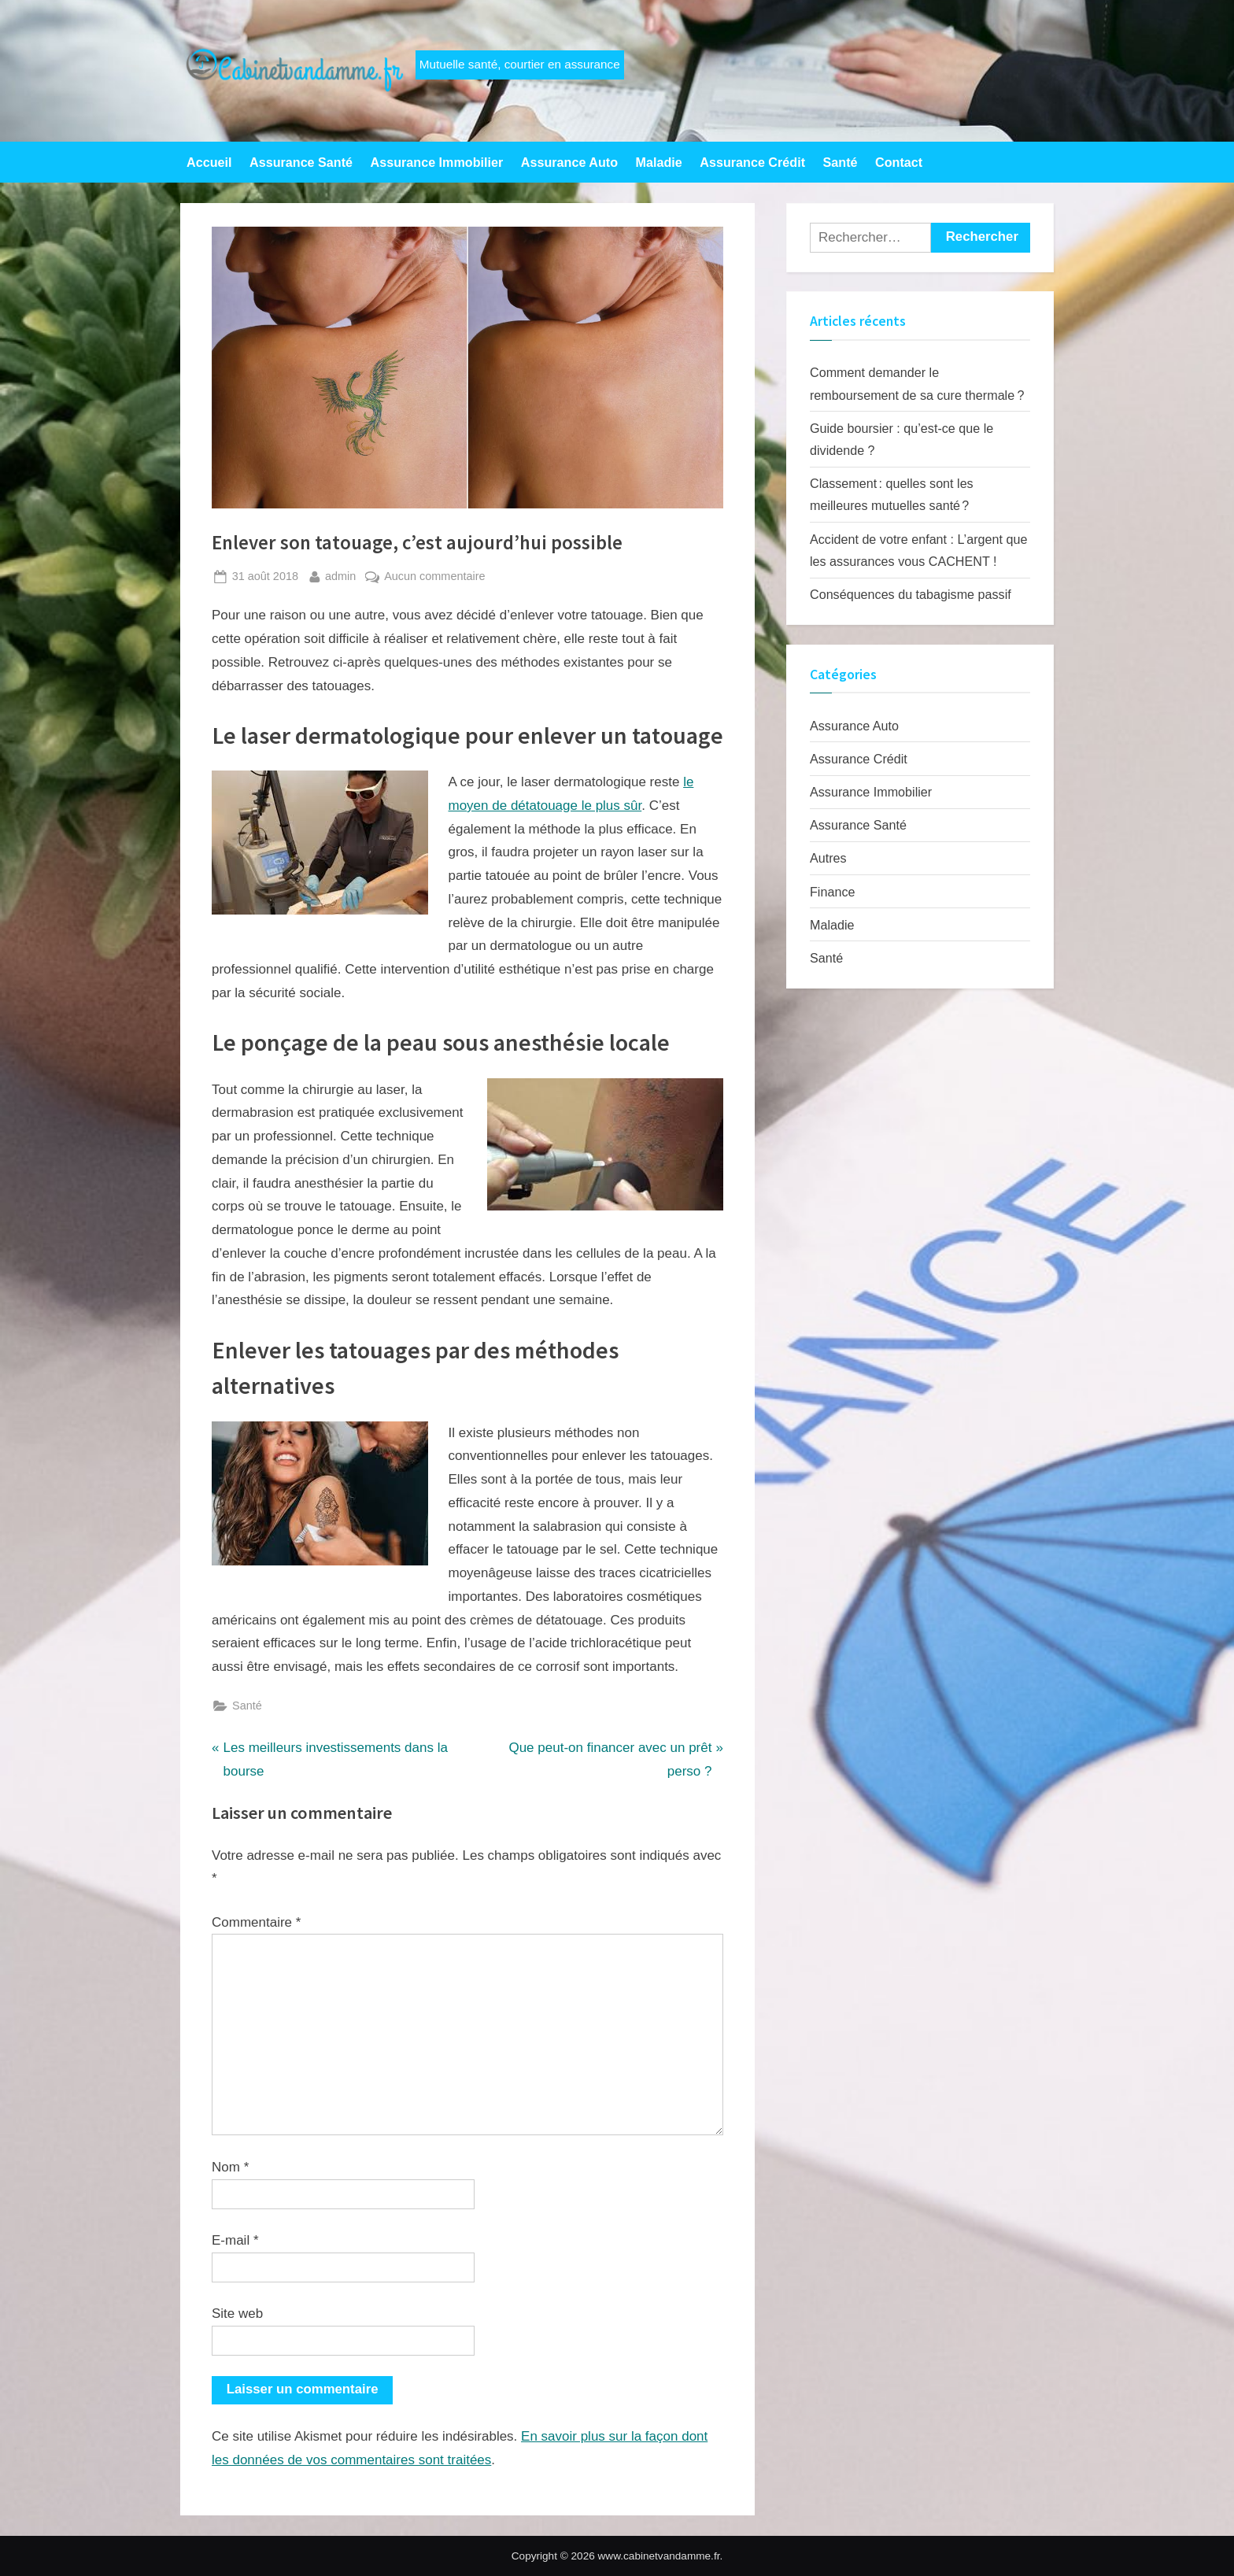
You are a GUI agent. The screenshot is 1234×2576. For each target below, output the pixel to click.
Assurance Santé (301, 162)
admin (340, 574)
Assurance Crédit (752, 162)
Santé (840, 162)
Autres (828, 858)
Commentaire (256, 1922)
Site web (237, 2313)
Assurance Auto (569, 162)
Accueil (209, 162)
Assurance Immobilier (437, 162)
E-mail (235, 2240)
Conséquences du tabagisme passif (910, 594)
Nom (230, 2167)
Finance (832, 892)
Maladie (659, 162)
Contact (898, 162)
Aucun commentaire (434, 576)
